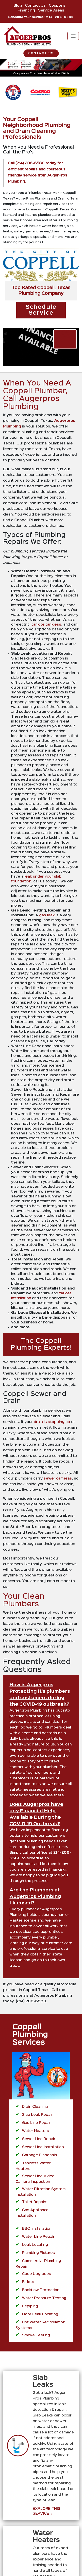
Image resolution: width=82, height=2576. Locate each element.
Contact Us (35, 5)
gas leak (47, 915)
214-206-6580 (60, 17)
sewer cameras (58, 1478)
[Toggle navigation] (73, 36)
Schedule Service (41, 310)
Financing (26, 10)
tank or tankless (46, 624)
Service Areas (51, 10)
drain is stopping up (52, 1422)
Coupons (57, 5)
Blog (18, 5)
